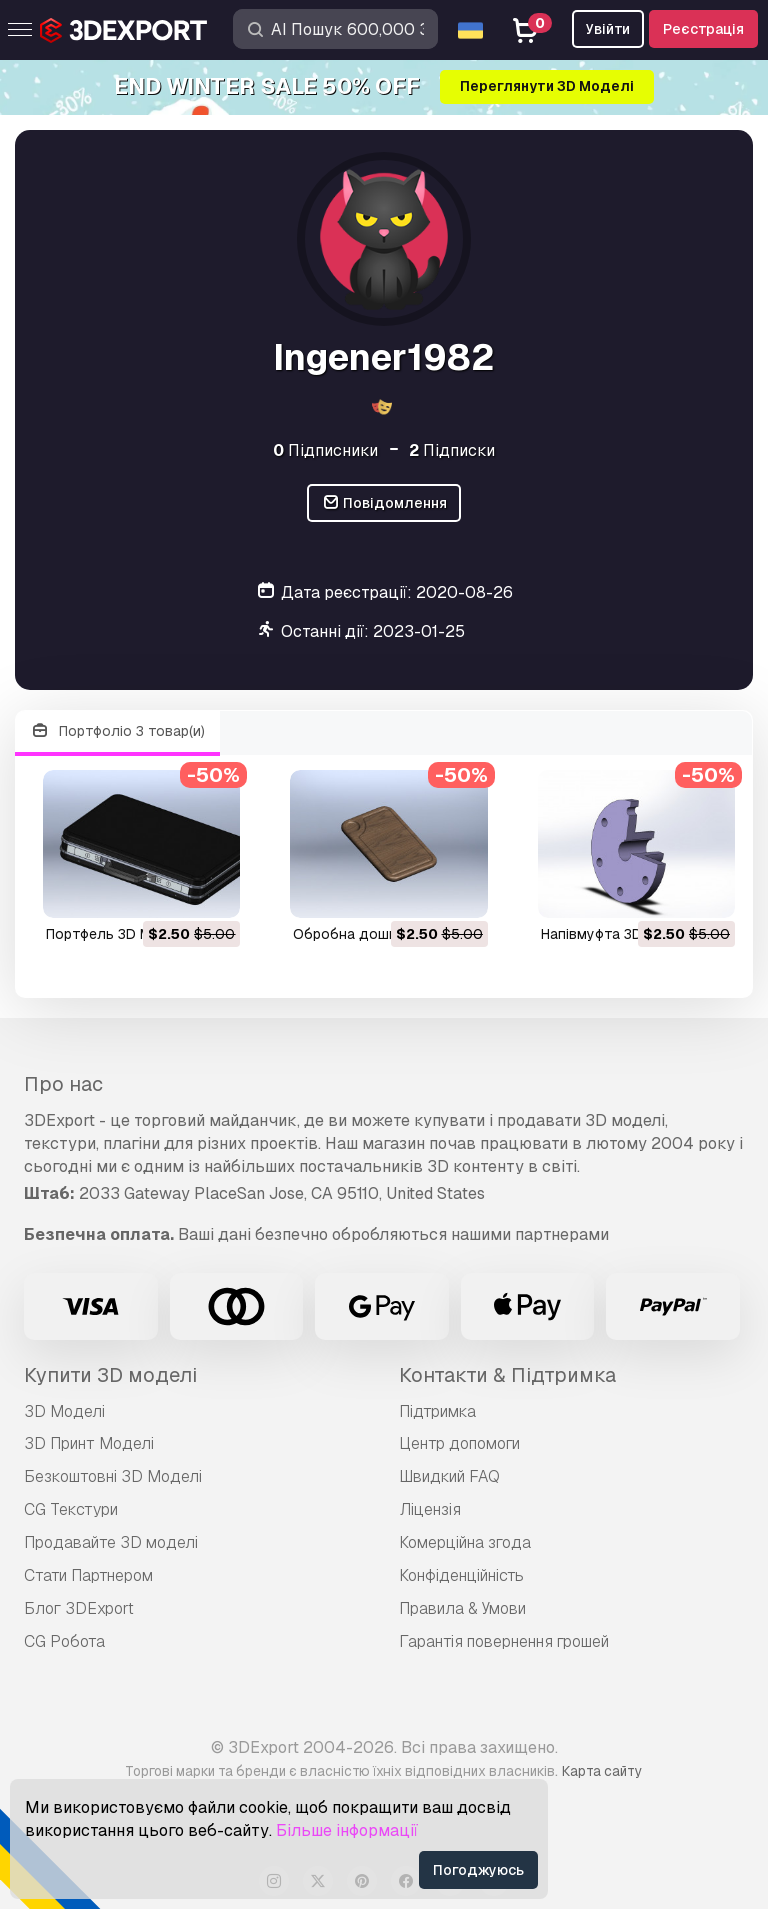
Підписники (325, 450)
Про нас (63, 1084)
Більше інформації (347, 1830)
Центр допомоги (459, 1443)
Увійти (608, 29)
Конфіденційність (461, 1575)
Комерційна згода (465, 1542)
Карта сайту (602, 1771)
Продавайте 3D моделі (111, 1542)
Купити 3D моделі (110, 1375)
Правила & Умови (462, 1608)
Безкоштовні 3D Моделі (113, 1476)
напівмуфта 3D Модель (621, 934)
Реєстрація (703, 29)
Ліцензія (430, 1509)
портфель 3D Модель (120, 934)
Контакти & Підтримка (507, 1375)
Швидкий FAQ (449, 1476)
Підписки (452, 450)
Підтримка (437, 1411)
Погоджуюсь (478, 1870)
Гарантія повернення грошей (504, 1641)
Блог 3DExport (79, 1608)
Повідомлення (384, 503)
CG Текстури (71, 1509)
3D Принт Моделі (89, 1443)
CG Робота (64, 1641)
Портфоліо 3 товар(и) (117, 731)
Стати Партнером (88, 1575)
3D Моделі (64, 1411)
